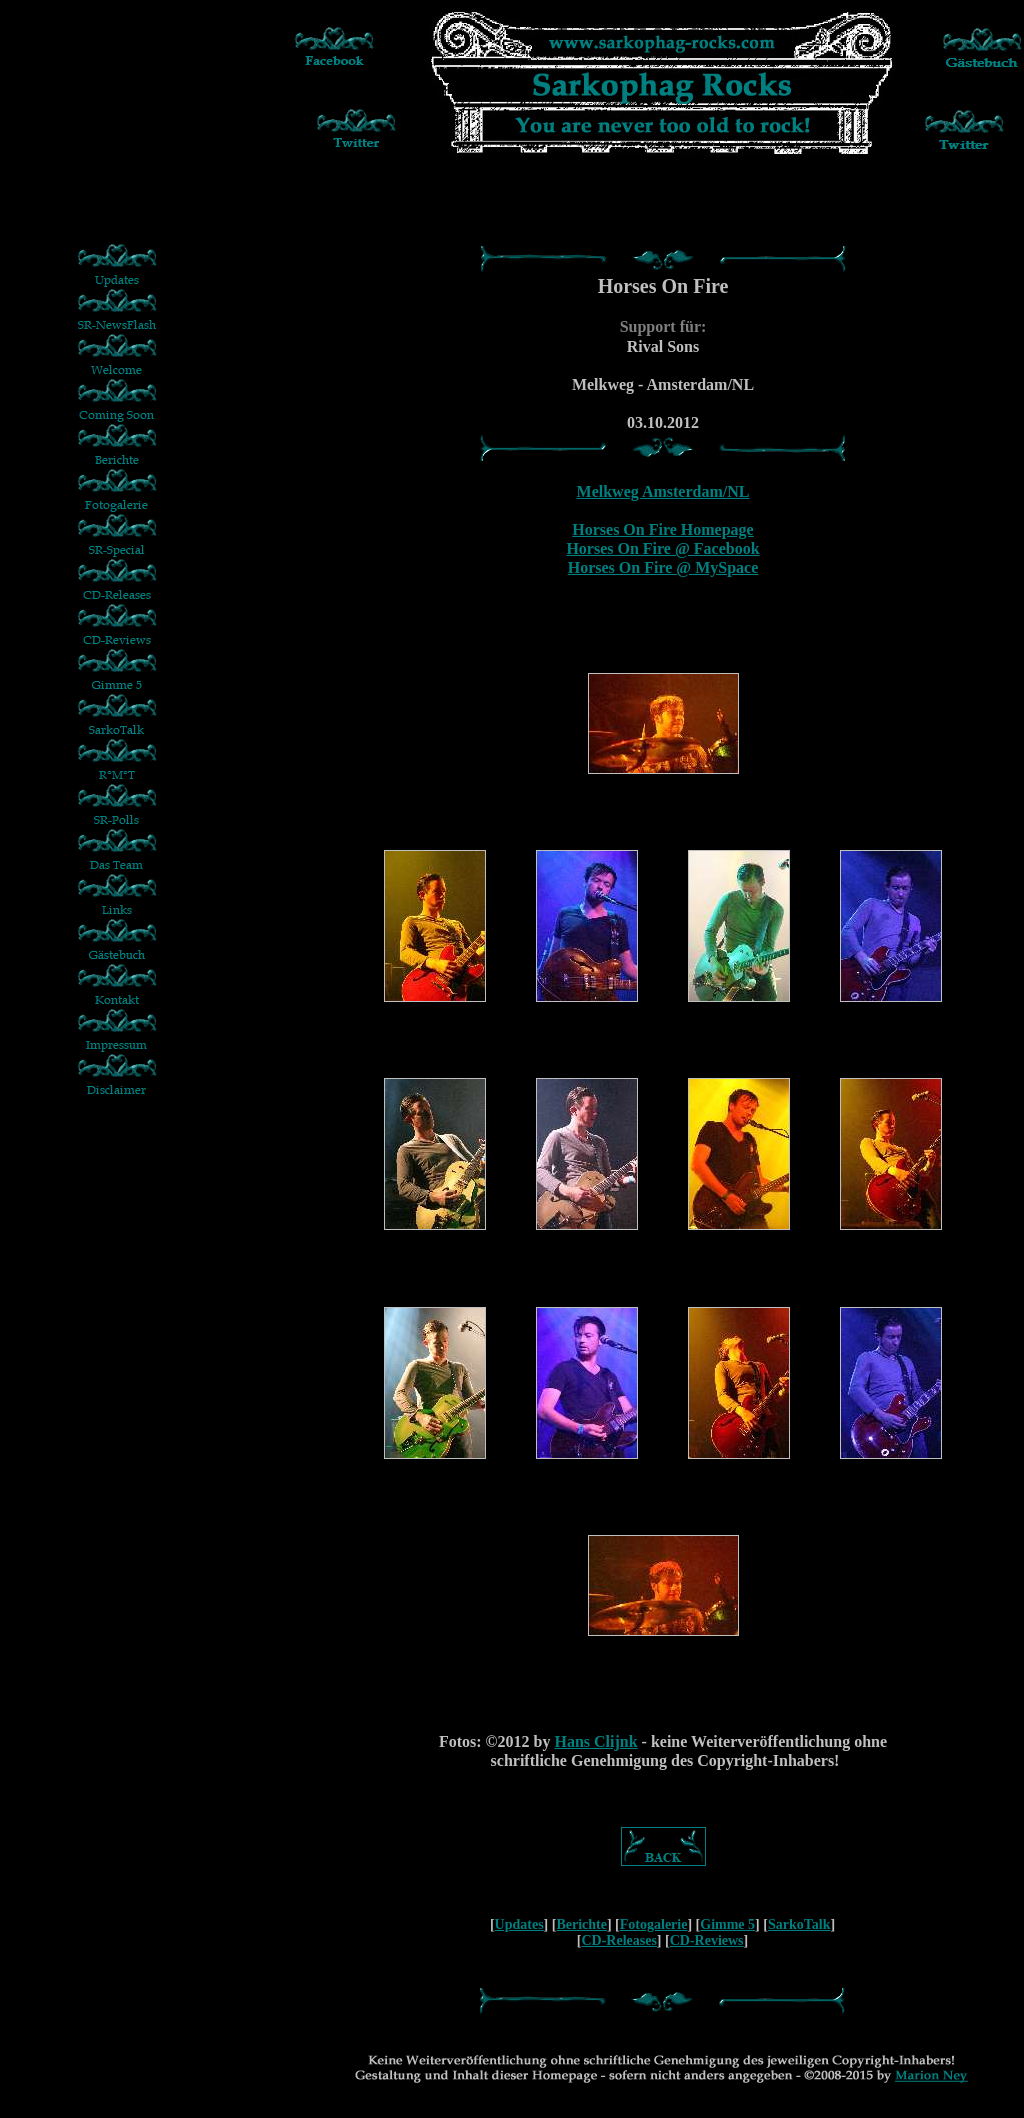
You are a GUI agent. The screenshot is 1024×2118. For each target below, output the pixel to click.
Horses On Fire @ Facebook (662, 548)
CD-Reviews (707, 1940)
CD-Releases (618, 1940)
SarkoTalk (799, 1924)
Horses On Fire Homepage (662, 529)
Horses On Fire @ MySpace (663, 567)
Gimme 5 (727, 1924)
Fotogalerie (654, 1924)
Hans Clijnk (595, 1741)
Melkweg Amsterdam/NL (663, 491)
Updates (519, 1924)
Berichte (581, 1924)
